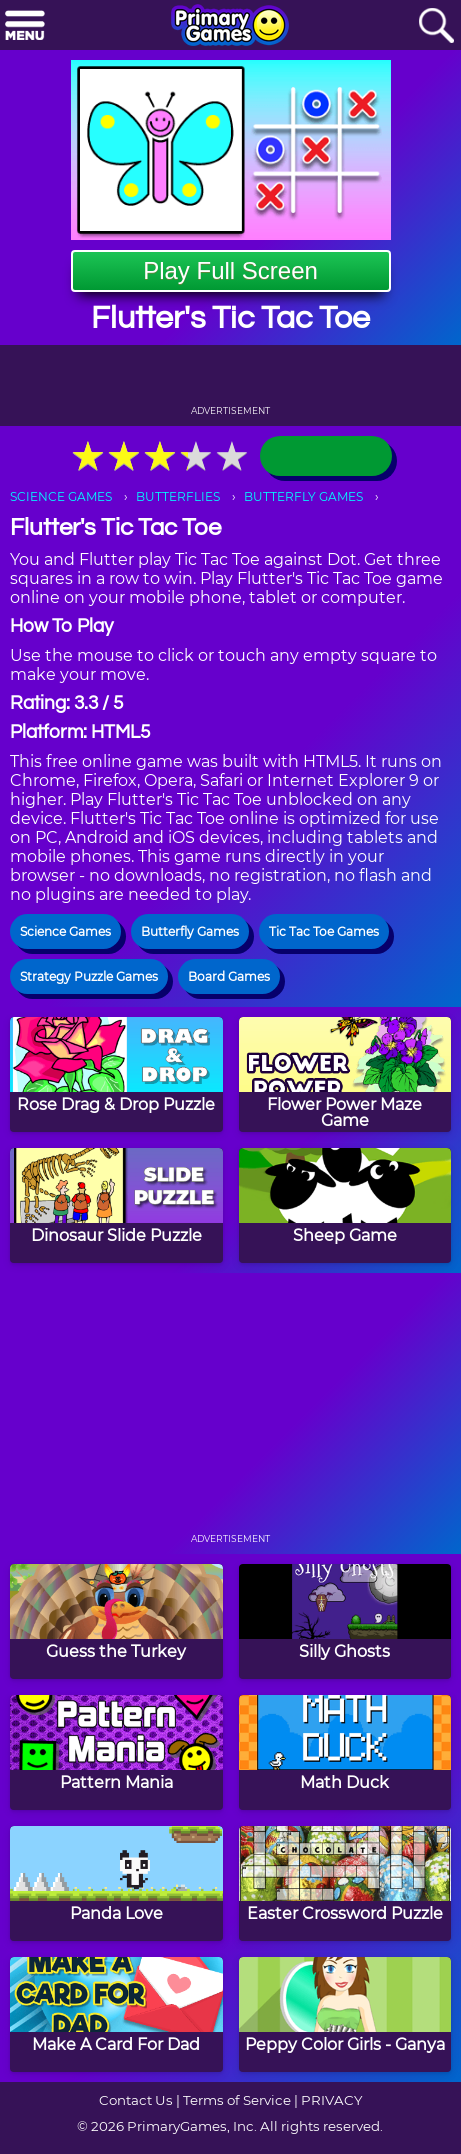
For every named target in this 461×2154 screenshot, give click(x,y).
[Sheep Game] (345, 1205)
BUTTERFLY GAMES (303, 496)
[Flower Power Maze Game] (345, 1074)
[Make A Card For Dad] (116, 2014)
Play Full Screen (230, 270)
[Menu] (25, 26)
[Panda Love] (116, 1883)
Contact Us (136, 2100)
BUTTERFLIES (178, 496)
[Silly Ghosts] (345, 1621)
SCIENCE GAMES (61, 496)
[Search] (436, 26)
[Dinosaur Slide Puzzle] (116, 1205)
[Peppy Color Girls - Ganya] (345, 2014)
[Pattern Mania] (116, 1752)
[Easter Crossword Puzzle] (345, 1883)
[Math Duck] (345, 1752)
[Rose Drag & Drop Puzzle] (116, 1074)
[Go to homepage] (230, 27)
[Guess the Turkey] (116, 1621)
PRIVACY (331, 2100)
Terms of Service (237, 2100)
